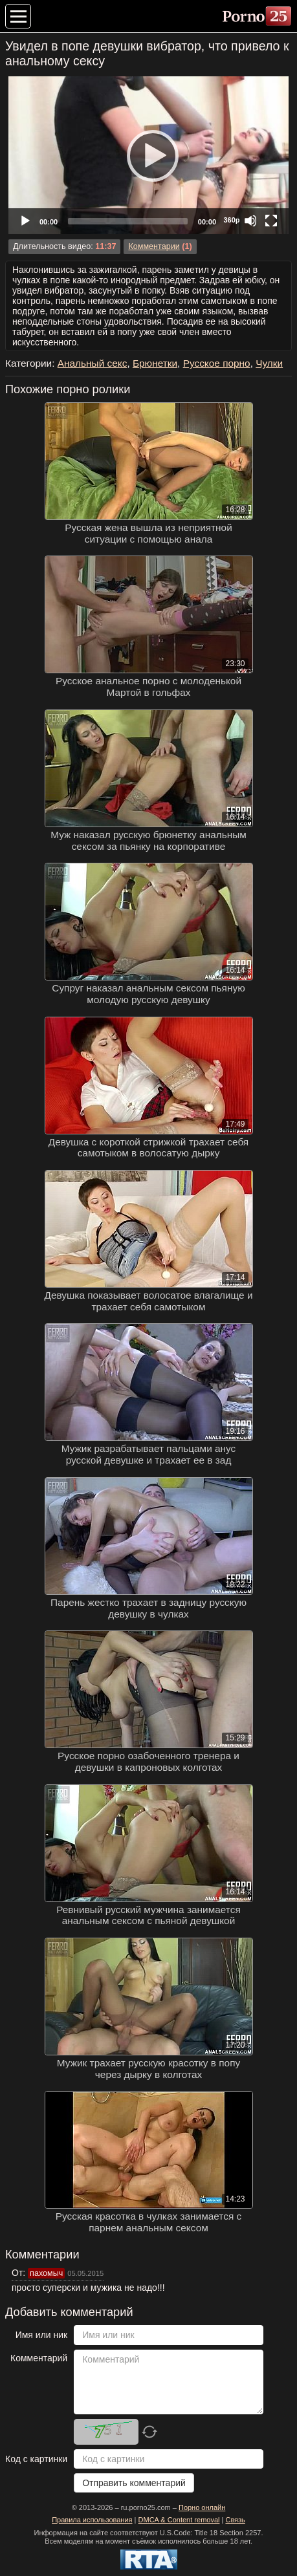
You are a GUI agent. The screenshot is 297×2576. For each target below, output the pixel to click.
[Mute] (250, 220)
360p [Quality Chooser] (231, 220)
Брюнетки (155, 363)
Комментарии (153, 246)
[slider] (128, 221)
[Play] (149, 155)
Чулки (269, 363)
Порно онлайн (202, 2507)
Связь (235, 2520)
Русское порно (216, 363)
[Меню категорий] (18, 16)
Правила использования (92, 2520)
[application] (148, 155)
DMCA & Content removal (179, 2520)
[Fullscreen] (271, 220)
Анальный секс (92, 363)
